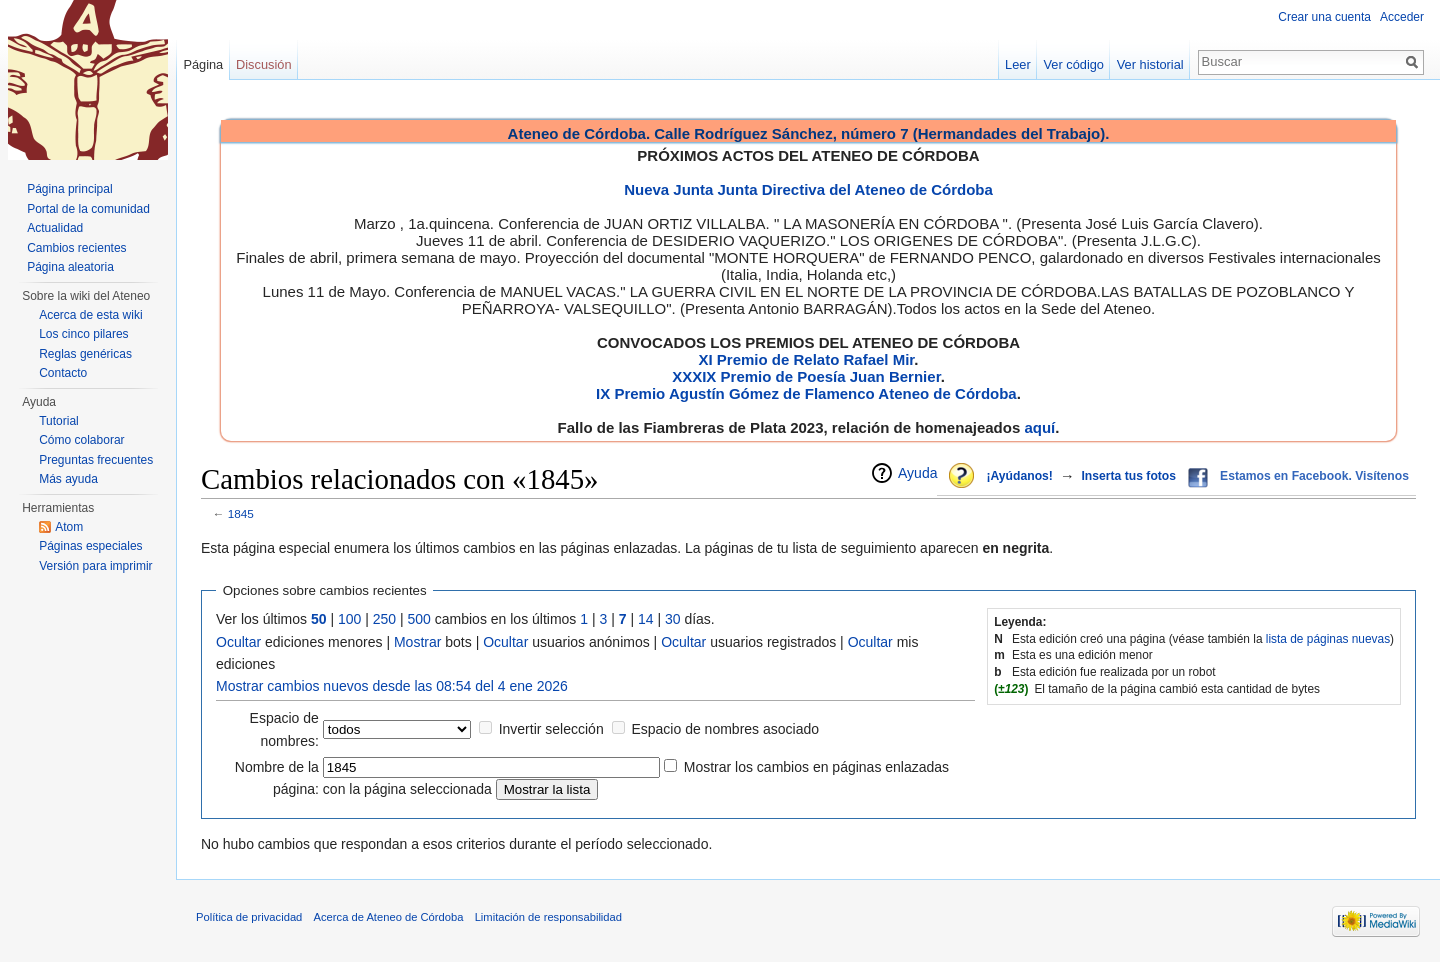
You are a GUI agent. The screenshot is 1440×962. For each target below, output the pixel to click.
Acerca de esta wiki (90, 315)
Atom (69, 527)
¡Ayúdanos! (1019, 476)
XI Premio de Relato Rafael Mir (806, 359)
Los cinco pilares (83, 334)
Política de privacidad (249, 917)
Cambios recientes (76, 248)
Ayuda (917, 473)
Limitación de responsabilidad (548, 917)
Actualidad (55, 228)
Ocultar (238, 642)
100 (349, 619)
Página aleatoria (70, 267)
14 (646, 619)
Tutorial (59, 421)
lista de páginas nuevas (1328, 639)
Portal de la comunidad (88, 209)
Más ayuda (68, 479)
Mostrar (417, 642)
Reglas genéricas (85, 354)
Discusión (263, 64)
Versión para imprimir (95, 566)
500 (419, 619)
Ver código (1074, 64)
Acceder (1402, 17)
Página (203, 64)
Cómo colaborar (81, 440)
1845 (241, 513)
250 (384, 619)
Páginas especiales (90, 546)
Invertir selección (551, 729)
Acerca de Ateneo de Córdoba (389, 917)
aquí (1039, 427)
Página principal (69, 189)
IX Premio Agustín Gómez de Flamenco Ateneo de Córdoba (806, 393)
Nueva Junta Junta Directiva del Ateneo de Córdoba (808, 189)
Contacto (63, 373)
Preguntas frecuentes (96, 460)
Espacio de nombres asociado (725, 729)
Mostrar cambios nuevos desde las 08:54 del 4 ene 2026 (392, 686)
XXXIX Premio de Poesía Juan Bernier (806, 376)
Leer (1018, 64)
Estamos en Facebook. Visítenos (1314, 476)
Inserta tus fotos (1128, 476)
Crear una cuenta (1324, 17)
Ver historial (1150, 64)
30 (673, 619)
